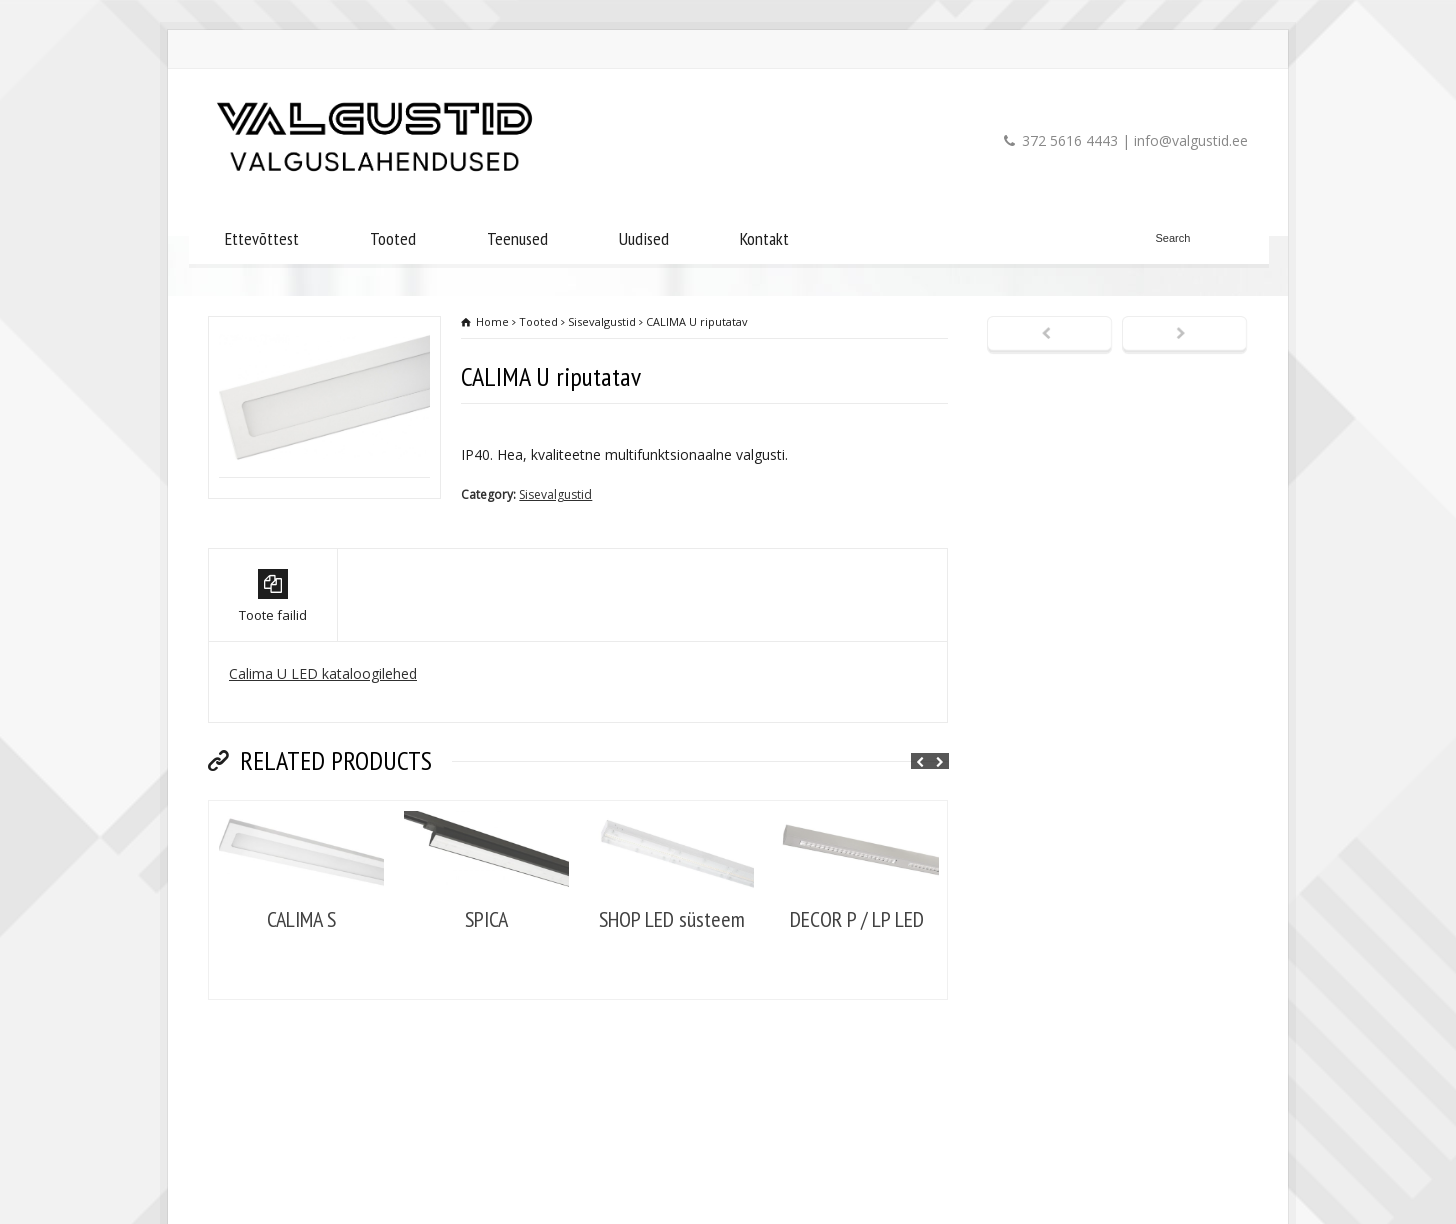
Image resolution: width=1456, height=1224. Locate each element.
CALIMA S (301, 992)
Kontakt (764, 238)
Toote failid (273, 668)
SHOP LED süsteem (672, 992)
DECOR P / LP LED (857, 992)
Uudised (644, 238)
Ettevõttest (262, 238)
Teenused (517, 238)
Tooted (393, 238)
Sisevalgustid (555, 494)
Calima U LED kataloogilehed (323, 745)
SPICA (486, 992)
